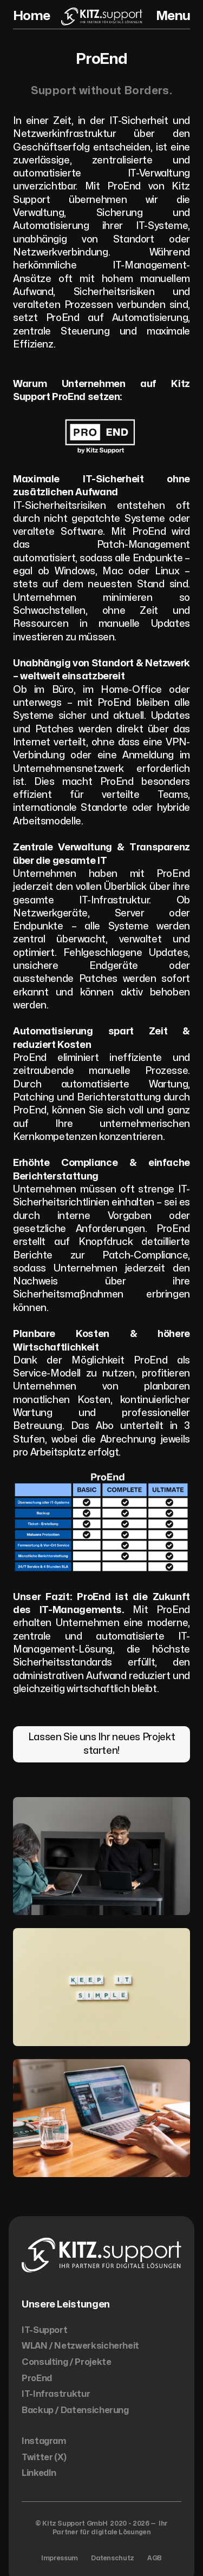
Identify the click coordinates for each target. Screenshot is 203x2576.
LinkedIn (39, 2473)
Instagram (44, 2441)
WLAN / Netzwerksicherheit (80, 2346)
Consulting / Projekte (66, 2362)
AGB (154, 2558)
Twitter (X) (44, 2457)
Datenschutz (112, 2558)
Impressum (59, 2558)
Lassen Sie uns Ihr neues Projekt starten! (101, 1744)
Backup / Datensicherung (75, 2410)
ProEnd (37, 2378)
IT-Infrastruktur (56, 2394)
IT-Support (44, 2330)
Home (31, 16)
